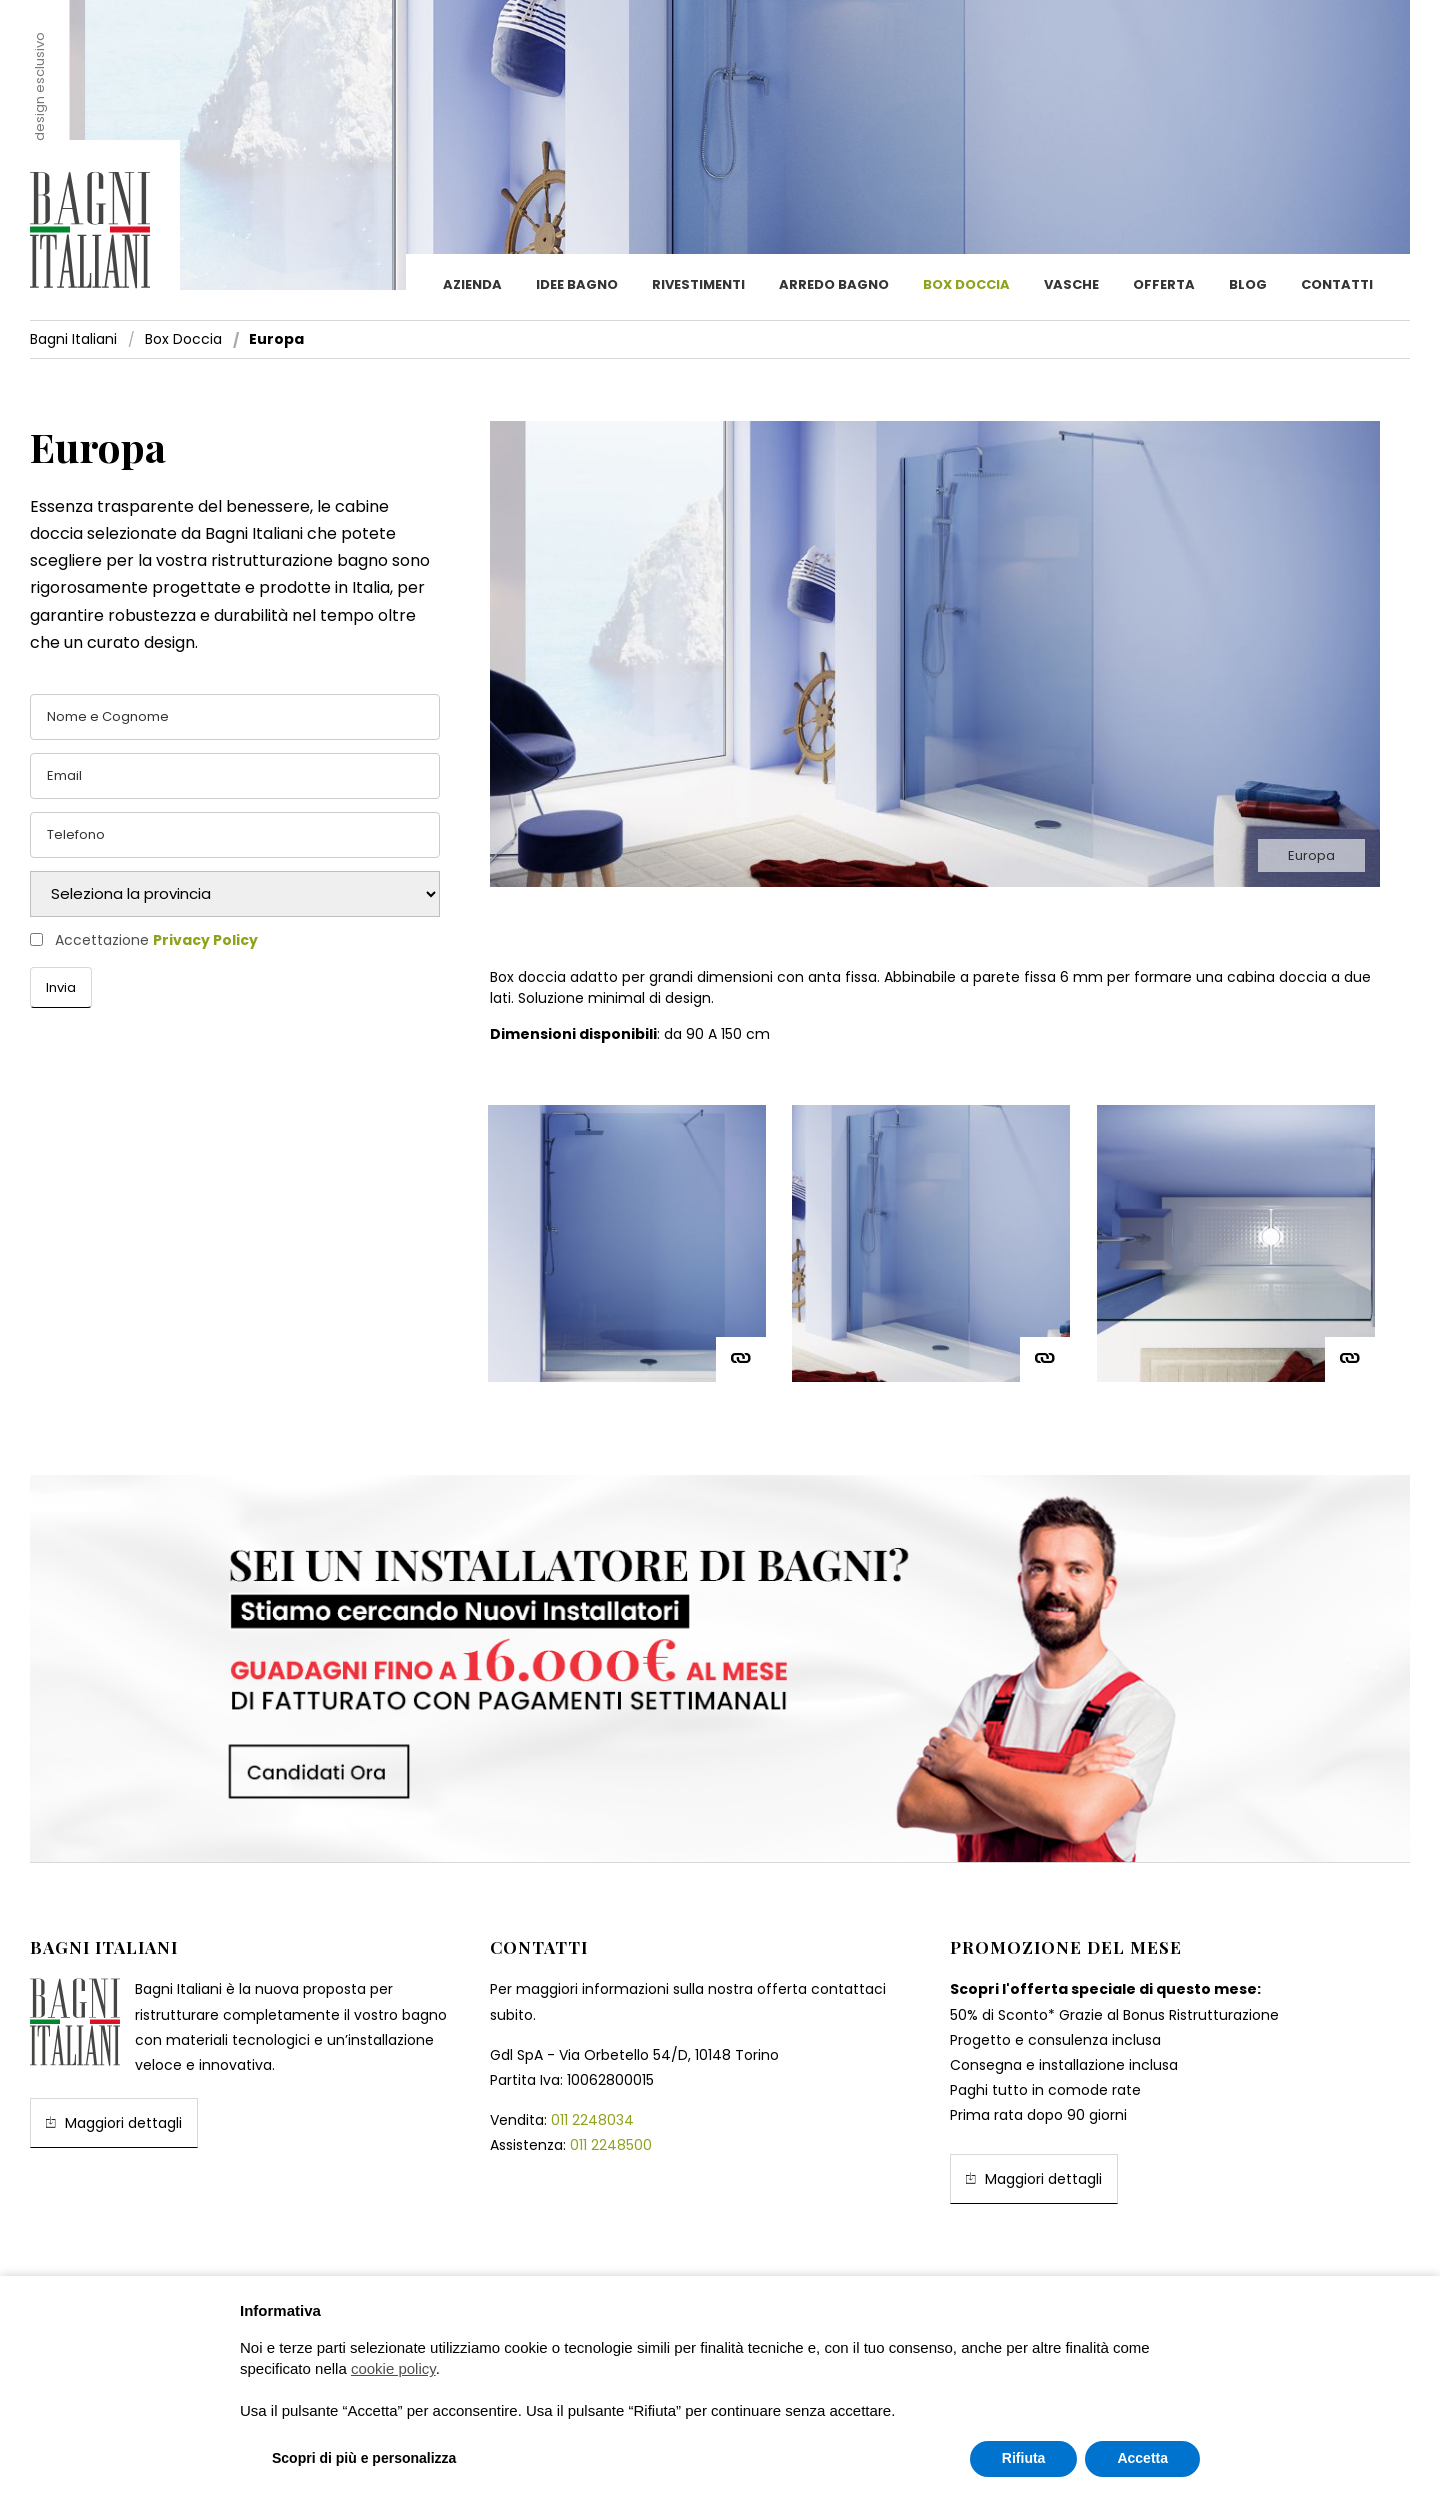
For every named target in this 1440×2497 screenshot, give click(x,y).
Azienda (472, 284)
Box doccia (966, 284)
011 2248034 (592, 2120)
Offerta (1164, 284)
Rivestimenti (698, 284)
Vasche (1071, 284)
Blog (1248, 284)
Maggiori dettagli (114, 2122)
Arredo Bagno (834, 284)
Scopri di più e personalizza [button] (364, 2458)
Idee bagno (577, 284)
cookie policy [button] (393, 2368)
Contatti (1337, 284)
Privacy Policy (205, 940)
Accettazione (156, 940)
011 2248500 (611, 2145)
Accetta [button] (1142, 2458)
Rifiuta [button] (1024, 2458)
